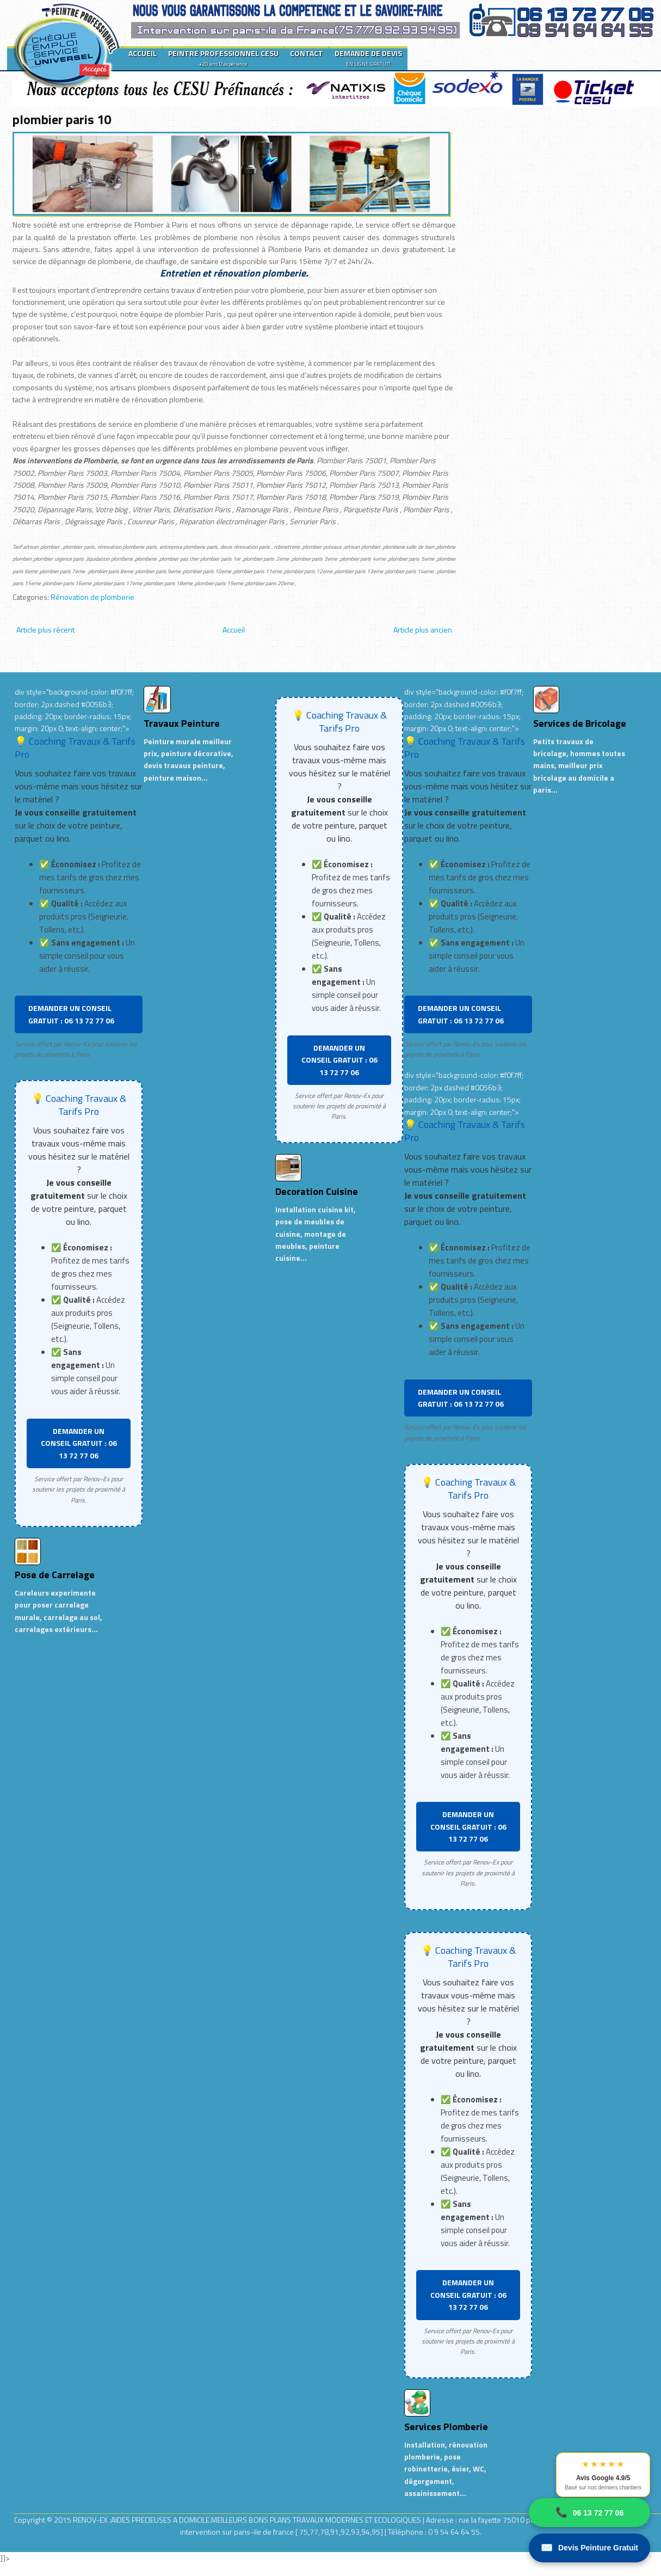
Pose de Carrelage (55, 1574)
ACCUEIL (142, 53)
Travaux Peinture (182, 723)
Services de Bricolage (579, 723)
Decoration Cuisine (316, 1191)
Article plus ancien (422, 629)
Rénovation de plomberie (92, 597)
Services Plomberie (446, 2426)
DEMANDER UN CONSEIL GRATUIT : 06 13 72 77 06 (71, 1014)
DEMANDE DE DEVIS (368, 57)
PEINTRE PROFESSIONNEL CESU (223, 57)
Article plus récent (45, 629)
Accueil (234, 629)
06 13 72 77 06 (589, 2512)
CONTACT (306, 53)
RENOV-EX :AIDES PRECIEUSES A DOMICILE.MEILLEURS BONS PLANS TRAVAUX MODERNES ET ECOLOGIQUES (248, 2519)
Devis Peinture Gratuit (589, 2548)
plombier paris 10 (62, 119)
